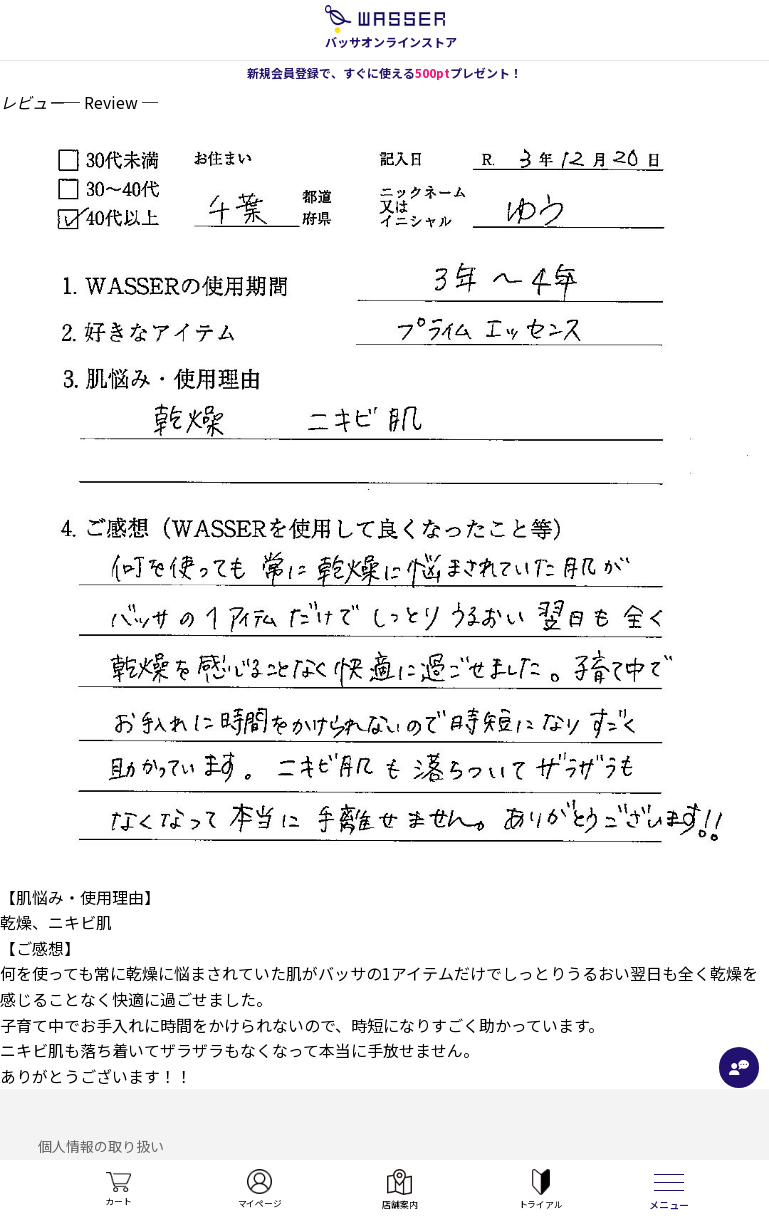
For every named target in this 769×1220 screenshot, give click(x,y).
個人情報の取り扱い (101, 1146)
